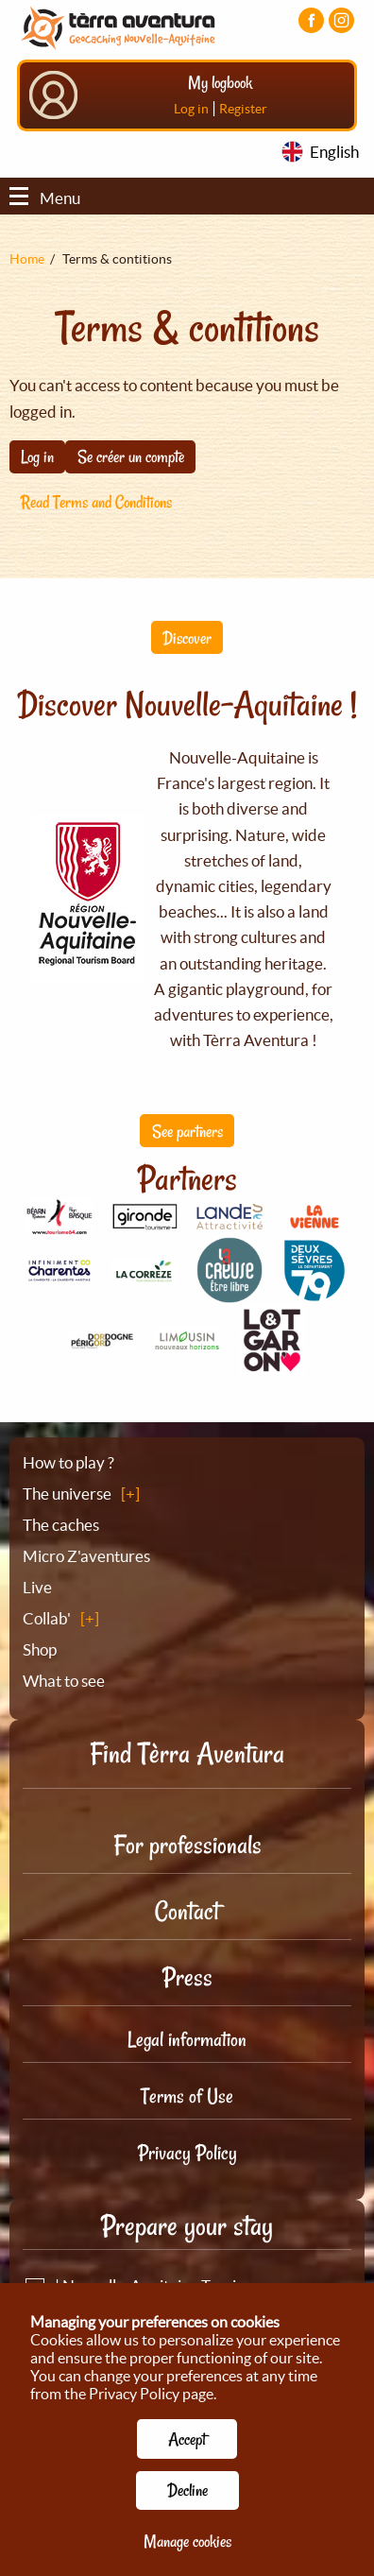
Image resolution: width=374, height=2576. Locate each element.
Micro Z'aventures (86, 1556)
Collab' (47, 1618)
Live (37, 1587)
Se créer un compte (130, 456)
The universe (67, 1494)
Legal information (187, 2039)
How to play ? (68, 1462)
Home (26, 258)
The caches (61, 1525)
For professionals (187, 1845)
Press (187, 1977)
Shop (40, 1649)
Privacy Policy (187, 2152)
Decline (187, 2490)
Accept (187, 2439)
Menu (44, 198)
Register (243, 108)
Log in (191, 108)
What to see (64, 1681)
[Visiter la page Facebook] (311, 20)
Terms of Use (187, 2096)
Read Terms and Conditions (96, 501)
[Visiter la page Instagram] (341, 20)
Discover (187, 638)
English (334, 152)
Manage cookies (187, 2541)
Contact (187, 1911)
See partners (187, 1131)
